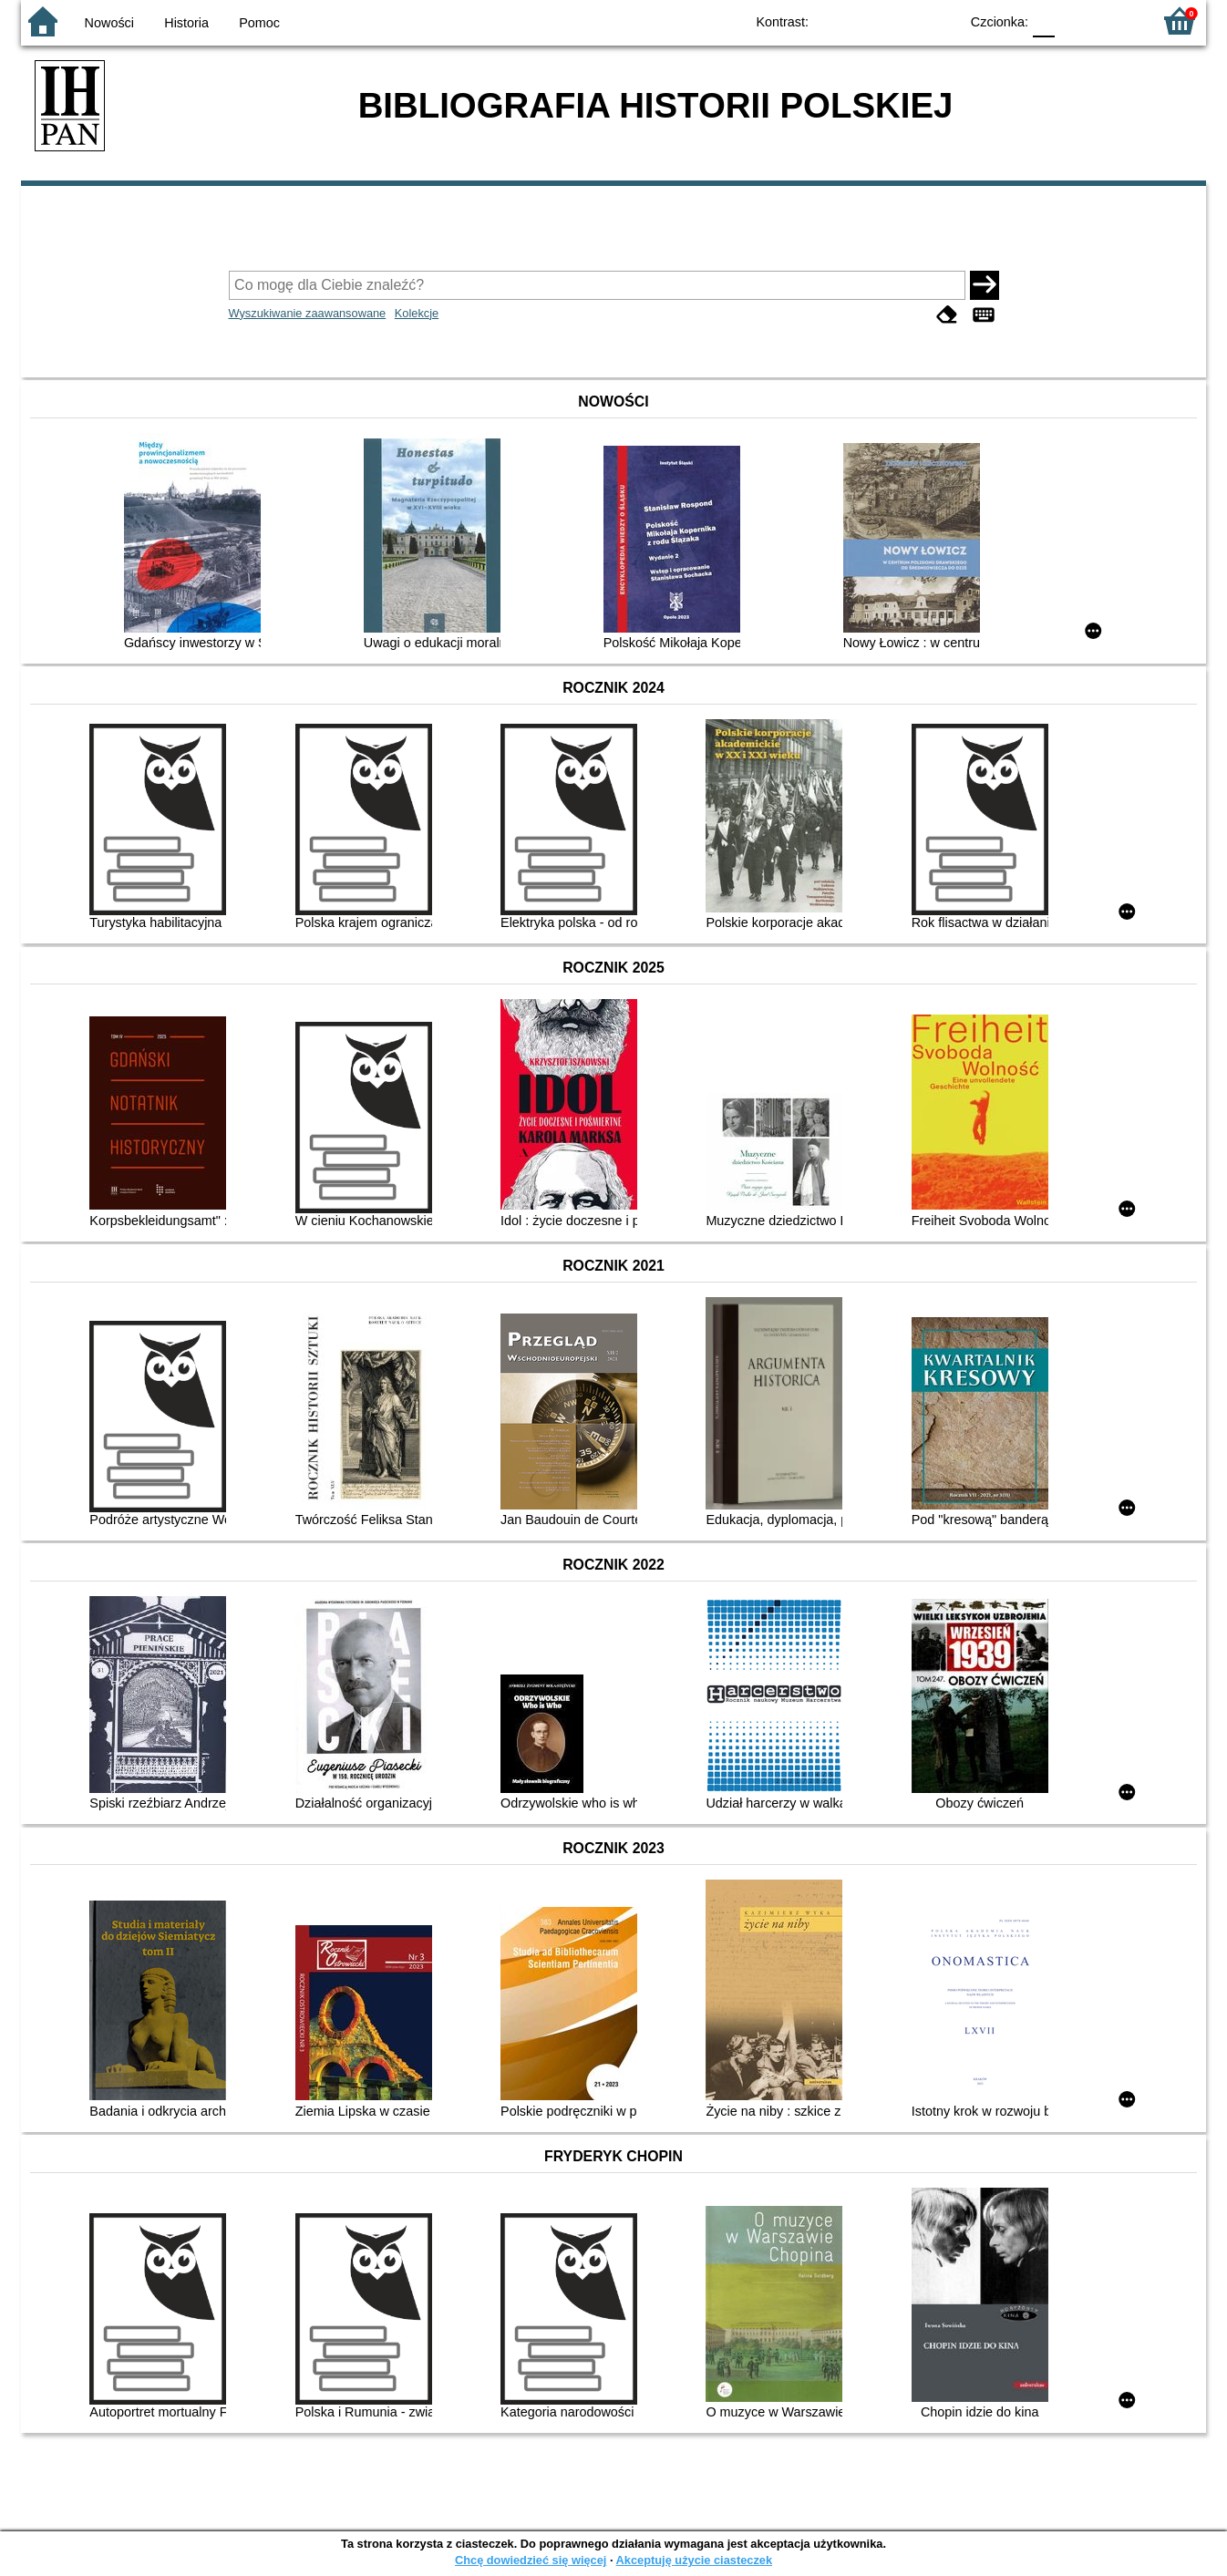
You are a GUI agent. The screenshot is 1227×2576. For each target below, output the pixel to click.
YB (903, 20)
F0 (1043, 20)
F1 (1075, 20)
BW (866, 20)
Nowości (109, 22)
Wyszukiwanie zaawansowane (308, 313)
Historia (186, 22)
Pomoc (259, 22)
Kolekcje (416, 313)
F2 (1117, 20)
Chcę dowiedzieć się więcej (530, 2560)
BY (939, 20)
